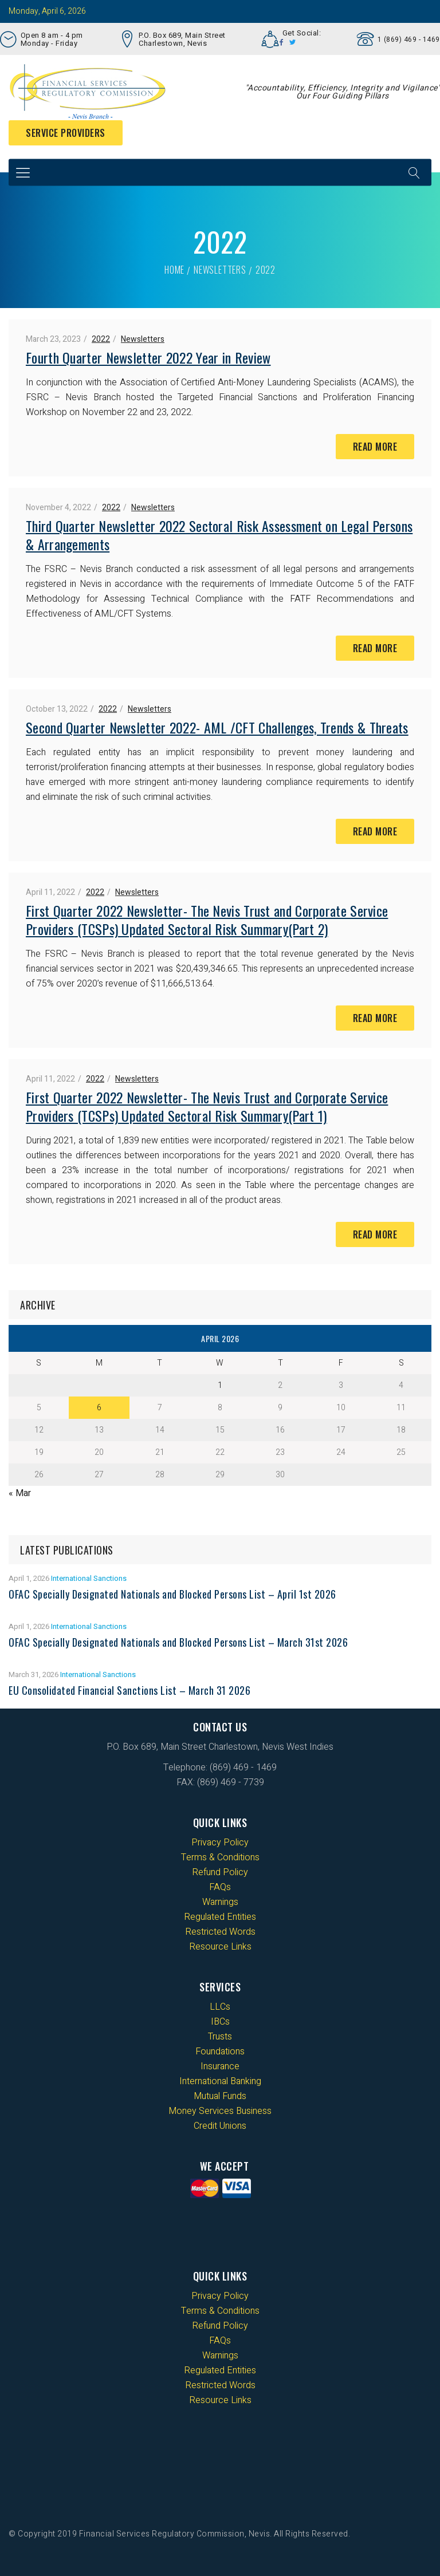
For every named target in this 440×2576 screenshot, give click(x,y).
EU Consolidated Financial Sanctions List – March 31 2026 (129, 1690)
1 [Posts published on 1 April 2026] (220, 1385)
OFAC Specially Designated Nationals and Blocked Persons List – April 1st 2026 (172, 1594)
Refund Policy (220, 1872)
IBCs (220, 2022)
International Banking (220, 2081)
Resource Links (220, 1947)
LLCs (220, 2007)
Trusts (220, 2037)
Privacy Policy (220, 1842)
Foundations (220, 2051)
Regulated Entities (220, 1917)
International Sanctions (89, 1578)
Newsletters (220, 270)
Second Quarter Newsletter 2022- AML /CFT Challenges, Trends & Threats (217, 727)
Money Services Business (220, 2111)
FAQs (220, 1887)
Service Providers (65, 133)
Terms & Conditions (220, 1857)
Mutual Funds (220, 2096)
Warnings (220, 1902)
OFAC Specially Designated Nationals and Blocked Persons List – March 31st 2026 (178, 1642)
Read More (375, 446)
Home (174, 270)
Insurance (220, 2066)
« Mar (20, 1493)
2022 (101, 339)
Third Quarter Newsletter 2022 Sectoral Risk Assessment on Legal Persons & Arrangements (219, 534)
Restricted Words (220, 1932)
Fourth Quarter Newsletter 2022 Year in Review (148, 357)
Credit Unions (220, 2126)
